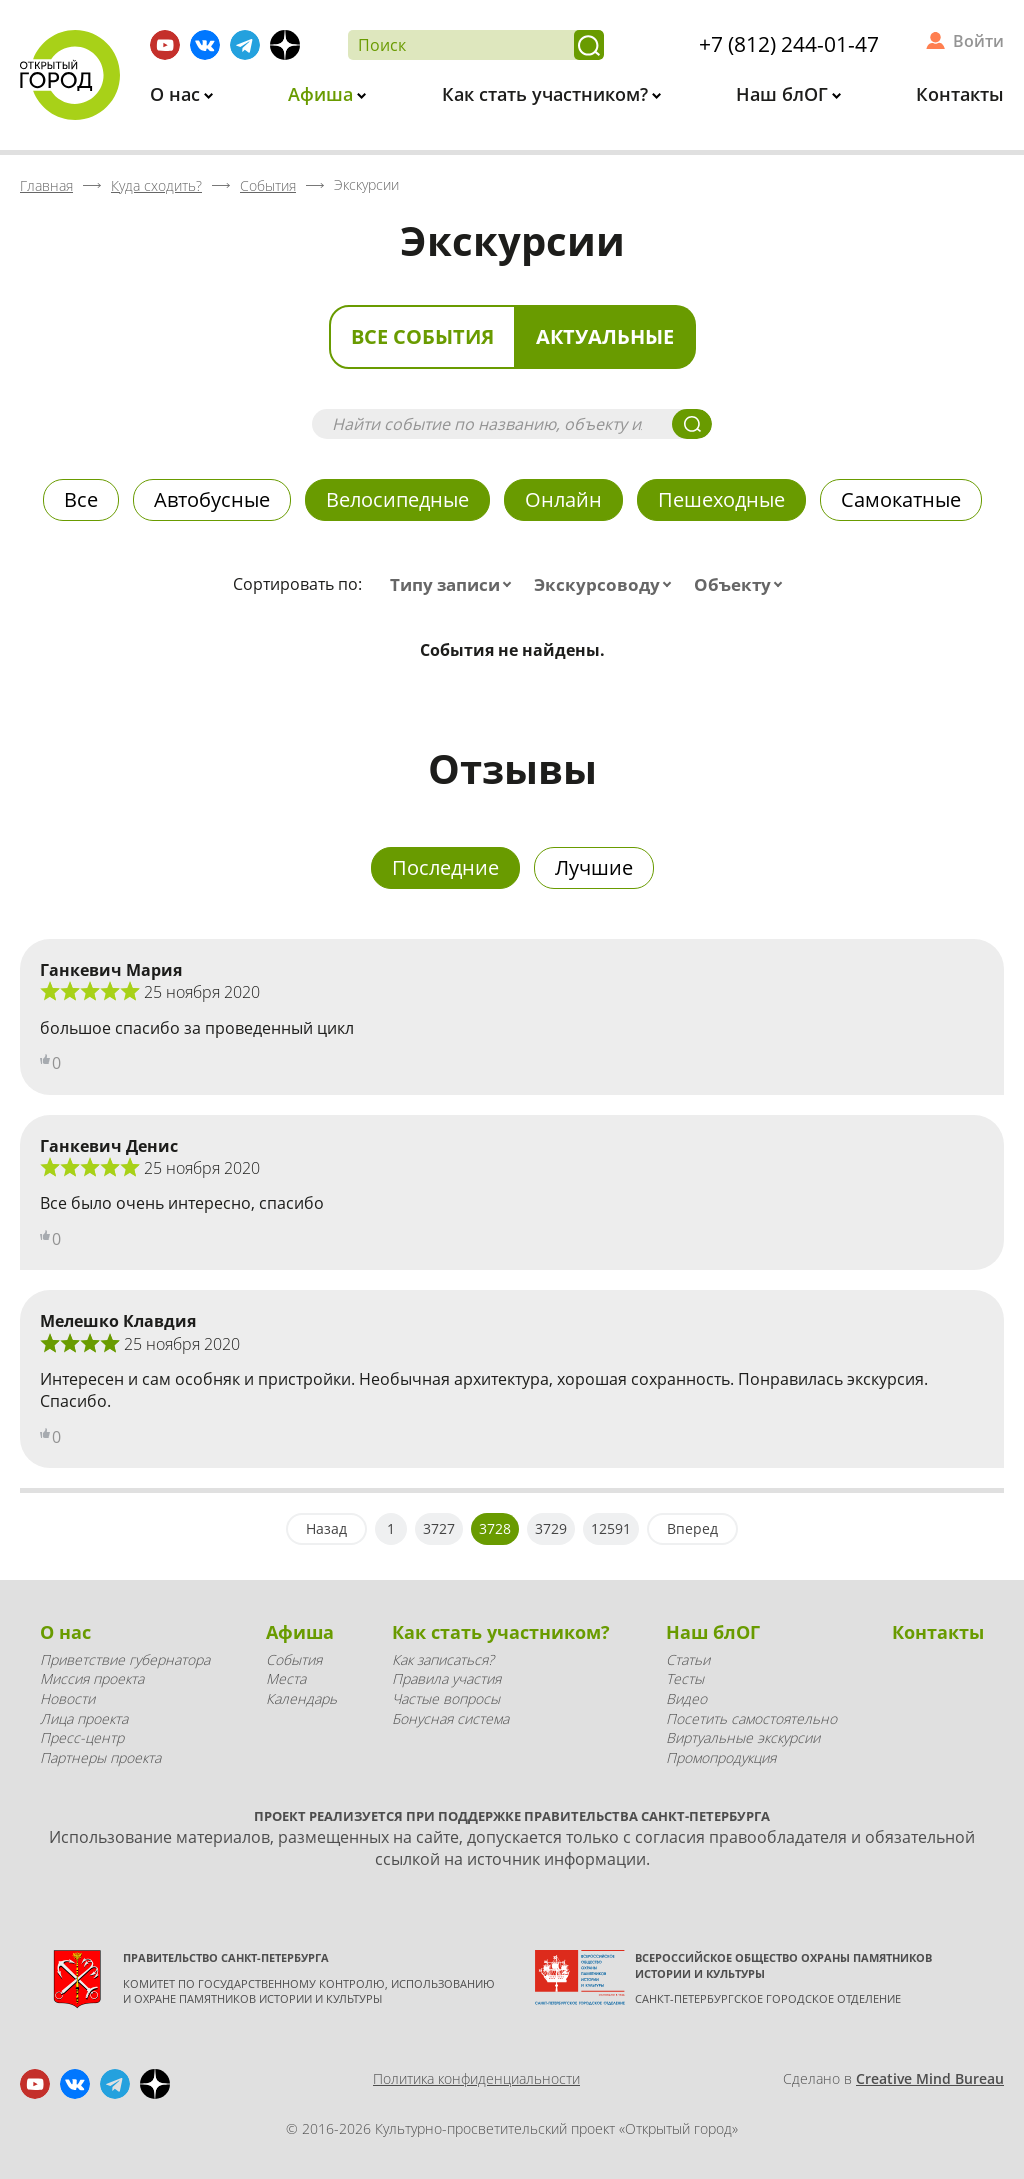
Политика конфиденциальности (476, 2078)
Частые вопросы (446, 1698)
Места (286, 1678)
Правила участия (446, 1678)
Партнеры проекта (100, 1757)
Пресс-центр (82, 1737)
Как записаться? (443, 1659)
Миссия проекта (92, 1678)
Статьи (688, 1659)
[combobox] (455, 585)
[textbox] (455, 585)
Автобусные (212, 499)
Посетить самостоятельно (751, 1718)
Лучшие (594, 867)
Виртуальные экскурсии (743, 1737)
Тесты (685, 1678)
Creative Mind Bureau (930, 2078)
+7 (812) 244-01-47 (789, 44)
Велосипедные (397, 499)
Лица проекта (84, 1718)
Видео (686, 1698)
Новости (67, 1698)
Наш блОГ (784, 94)
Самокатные (901, 499)
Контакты (960, 94)
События (294, 1659)
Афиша (323, 94)
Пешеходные (721, 499)
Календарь (301, 1698)
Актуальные (605, 336)
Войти (978, 41)
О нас (177, 94)
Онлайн (563, 499)
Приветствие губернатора (125, 1659)
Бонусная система (450, 1718)
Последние (445, 867)
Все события (422, 336)
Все (81, 499)
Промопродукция (721, 1757)
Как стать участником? (547, 94)
